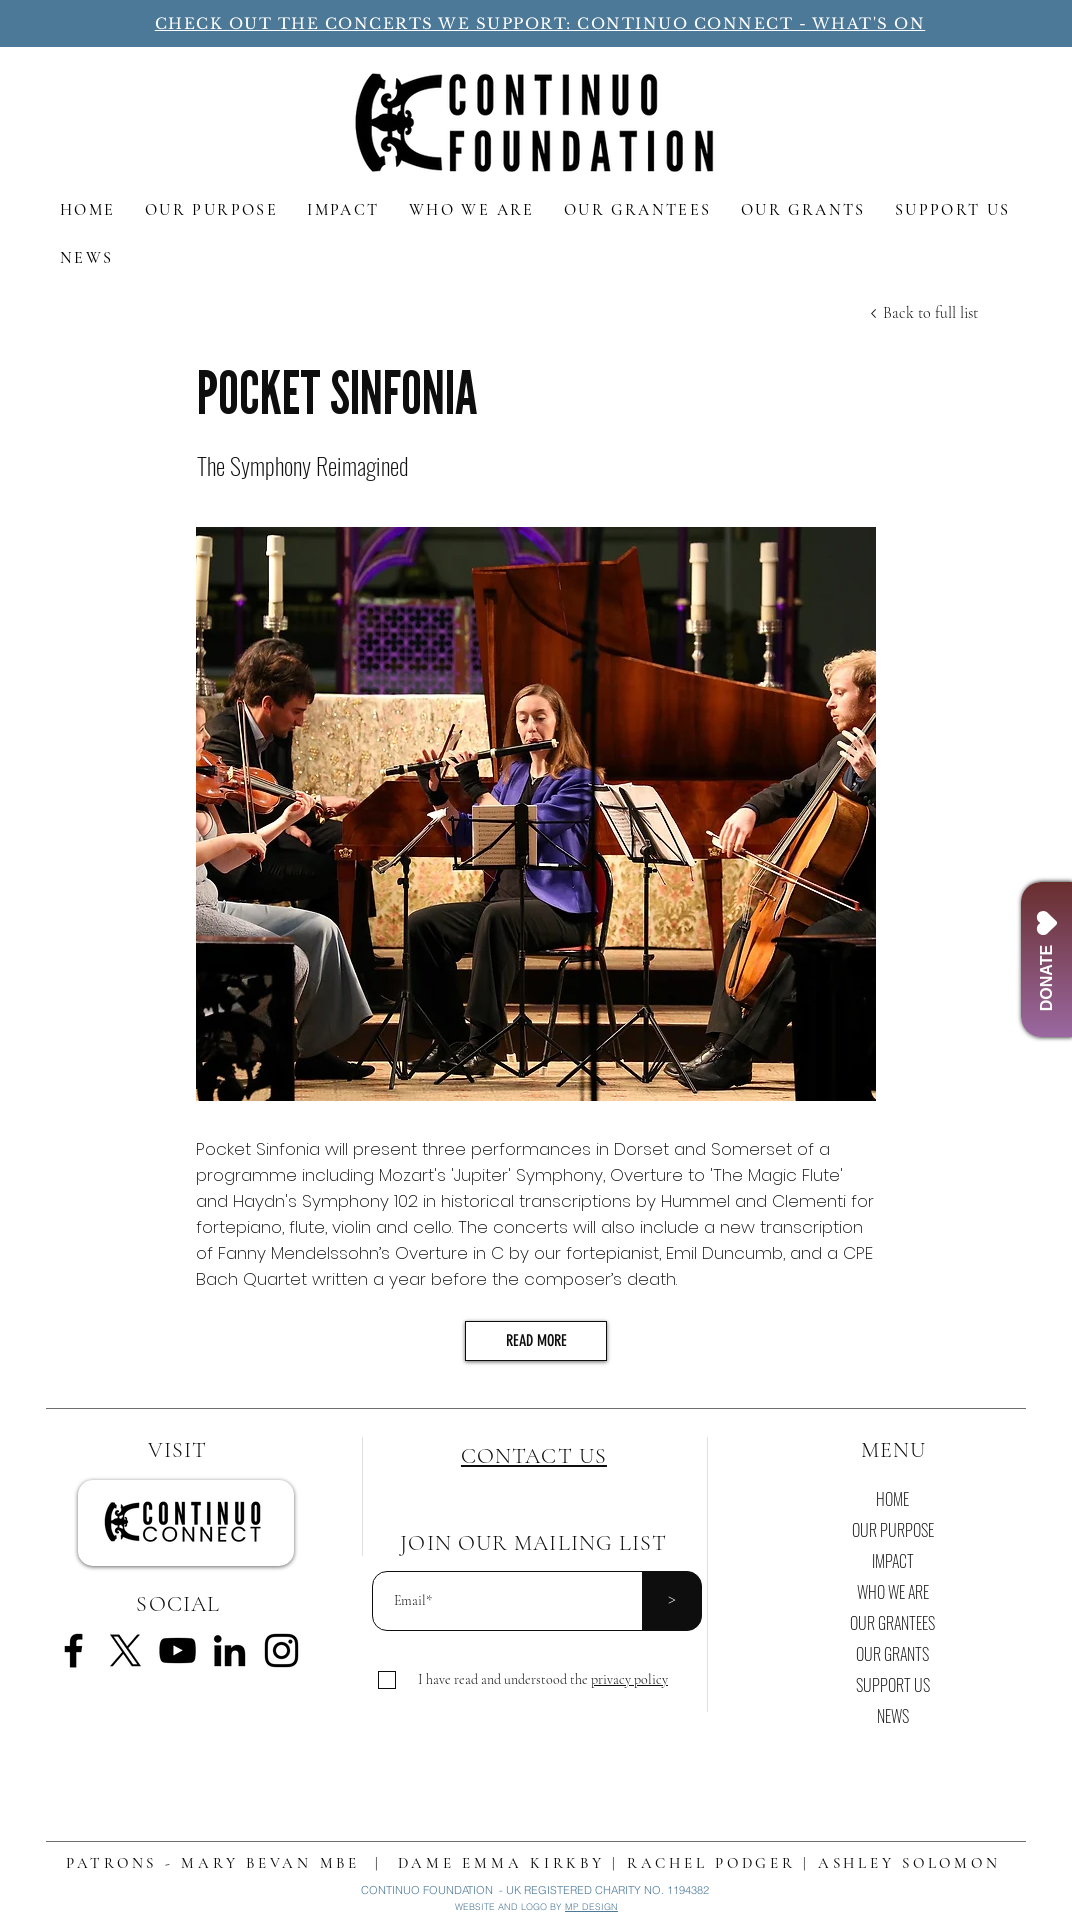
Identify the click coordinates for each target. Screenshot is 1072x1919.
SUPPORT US (893, 1685)
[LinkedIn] (229, 1650)
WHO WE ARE (893, 1592)
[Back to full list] (930, 313)
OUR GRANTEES (892, 1623)
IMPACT (893, 1561)
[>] (672, 1601)
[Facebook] (73, 1650)
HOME (892, 1499)
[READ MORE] (536, 1341)
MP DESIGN (591, 1906)
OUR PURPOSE (893, 1530)
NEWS (893, 1716)
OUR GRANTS (892, 1654)
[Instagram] (281, 1650)
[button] (629, 1679)
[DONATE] (1046, 959)
